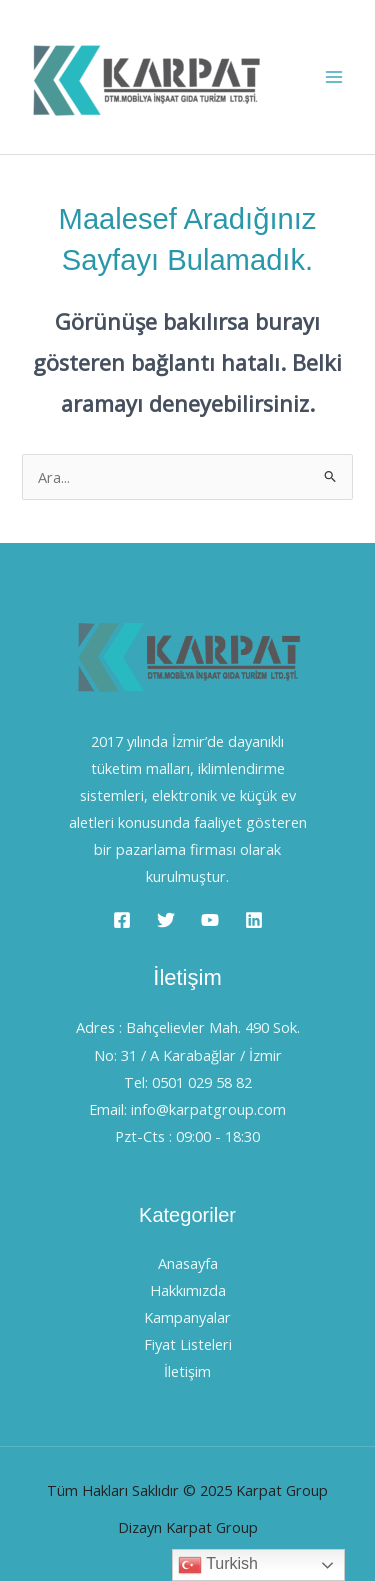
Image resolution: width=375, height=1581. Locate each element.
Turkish (218, 1565)
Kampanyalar (187, 1317)
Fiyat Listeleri (188, 1344)
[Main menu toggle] (334, 77)
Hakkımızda (188, 1290)
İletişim (187, 1371)
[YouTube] (210, 920)
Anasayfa (188, 1263)
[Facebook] (122, 920)
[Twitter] (166, 920)
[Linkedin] (254, 920)
